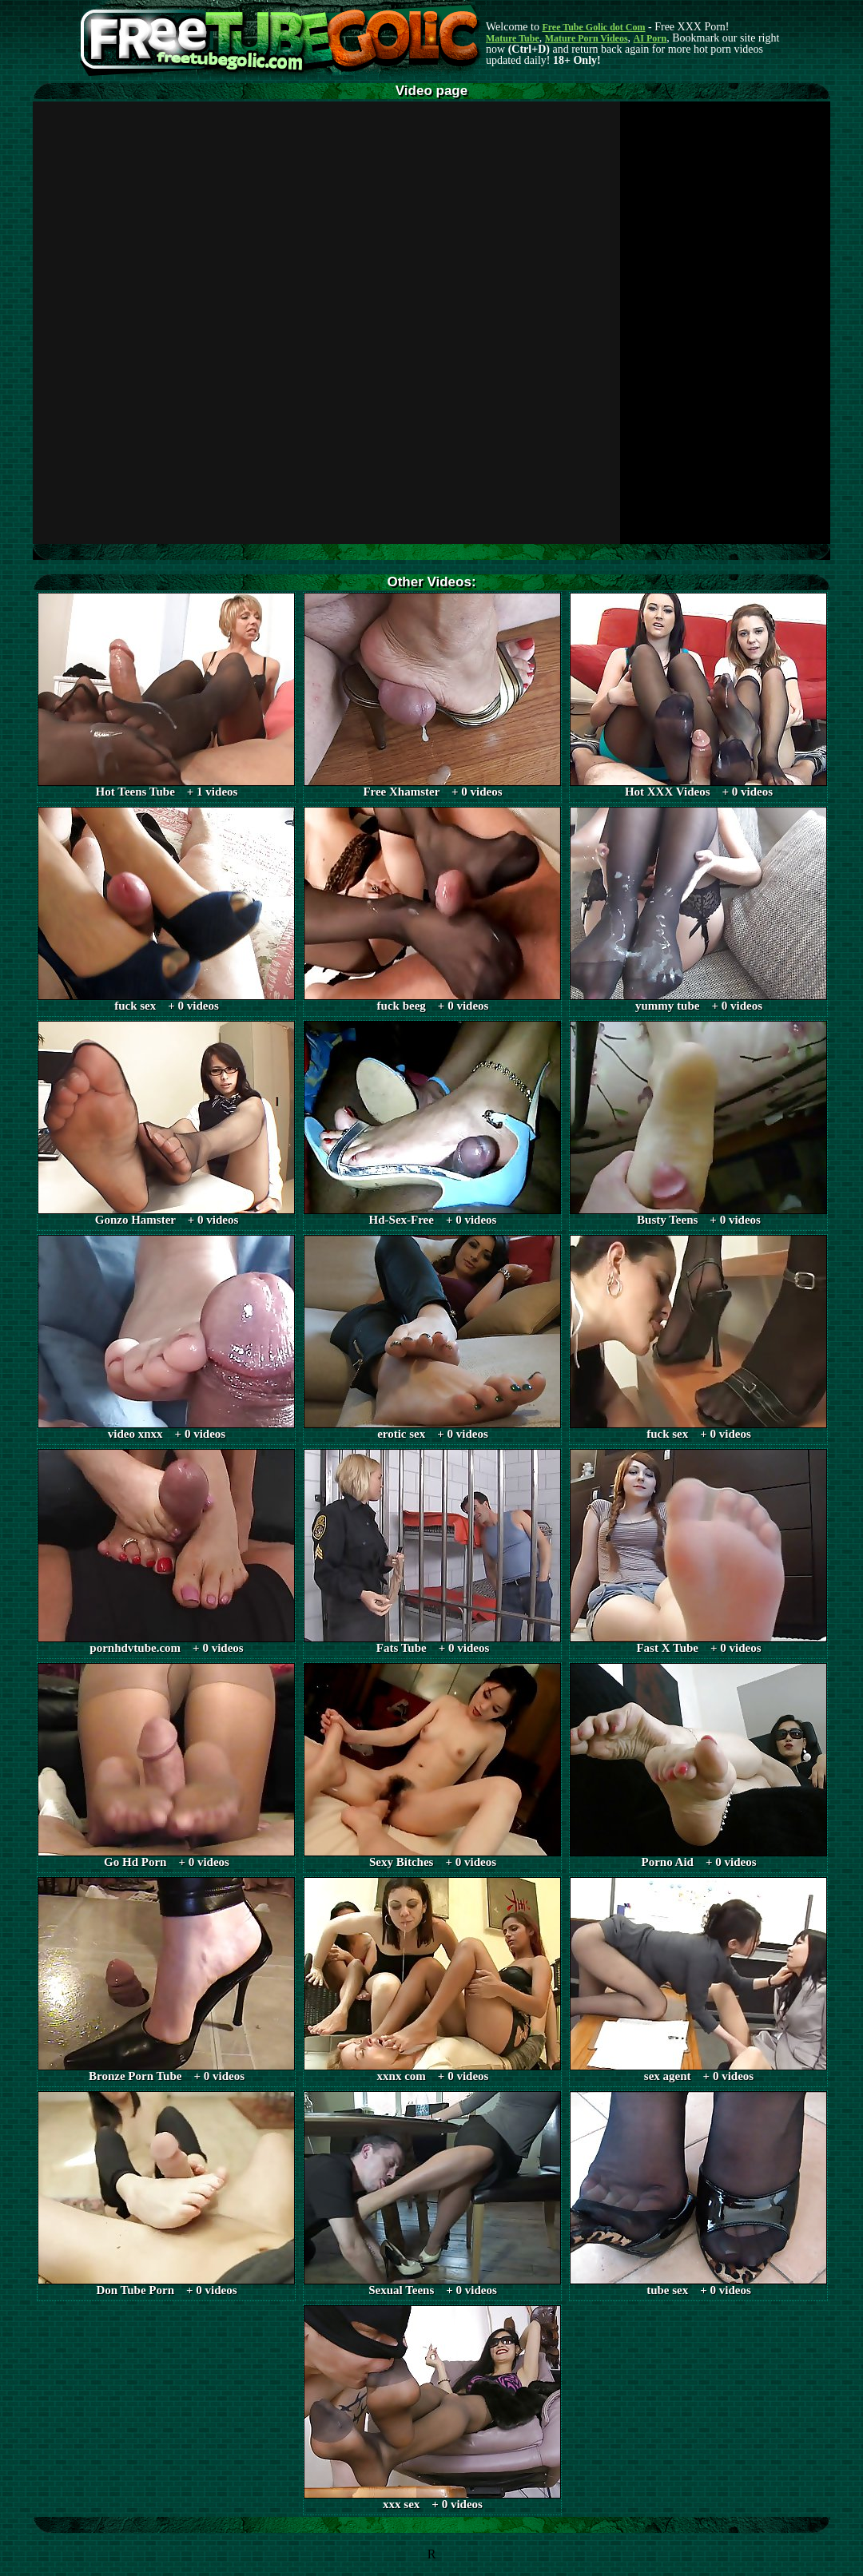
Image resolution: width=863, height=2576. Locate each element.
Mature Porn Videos (586, 38)
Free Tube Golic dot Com (593, 27)
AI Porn (650, 38)
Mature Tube (512, 38)
